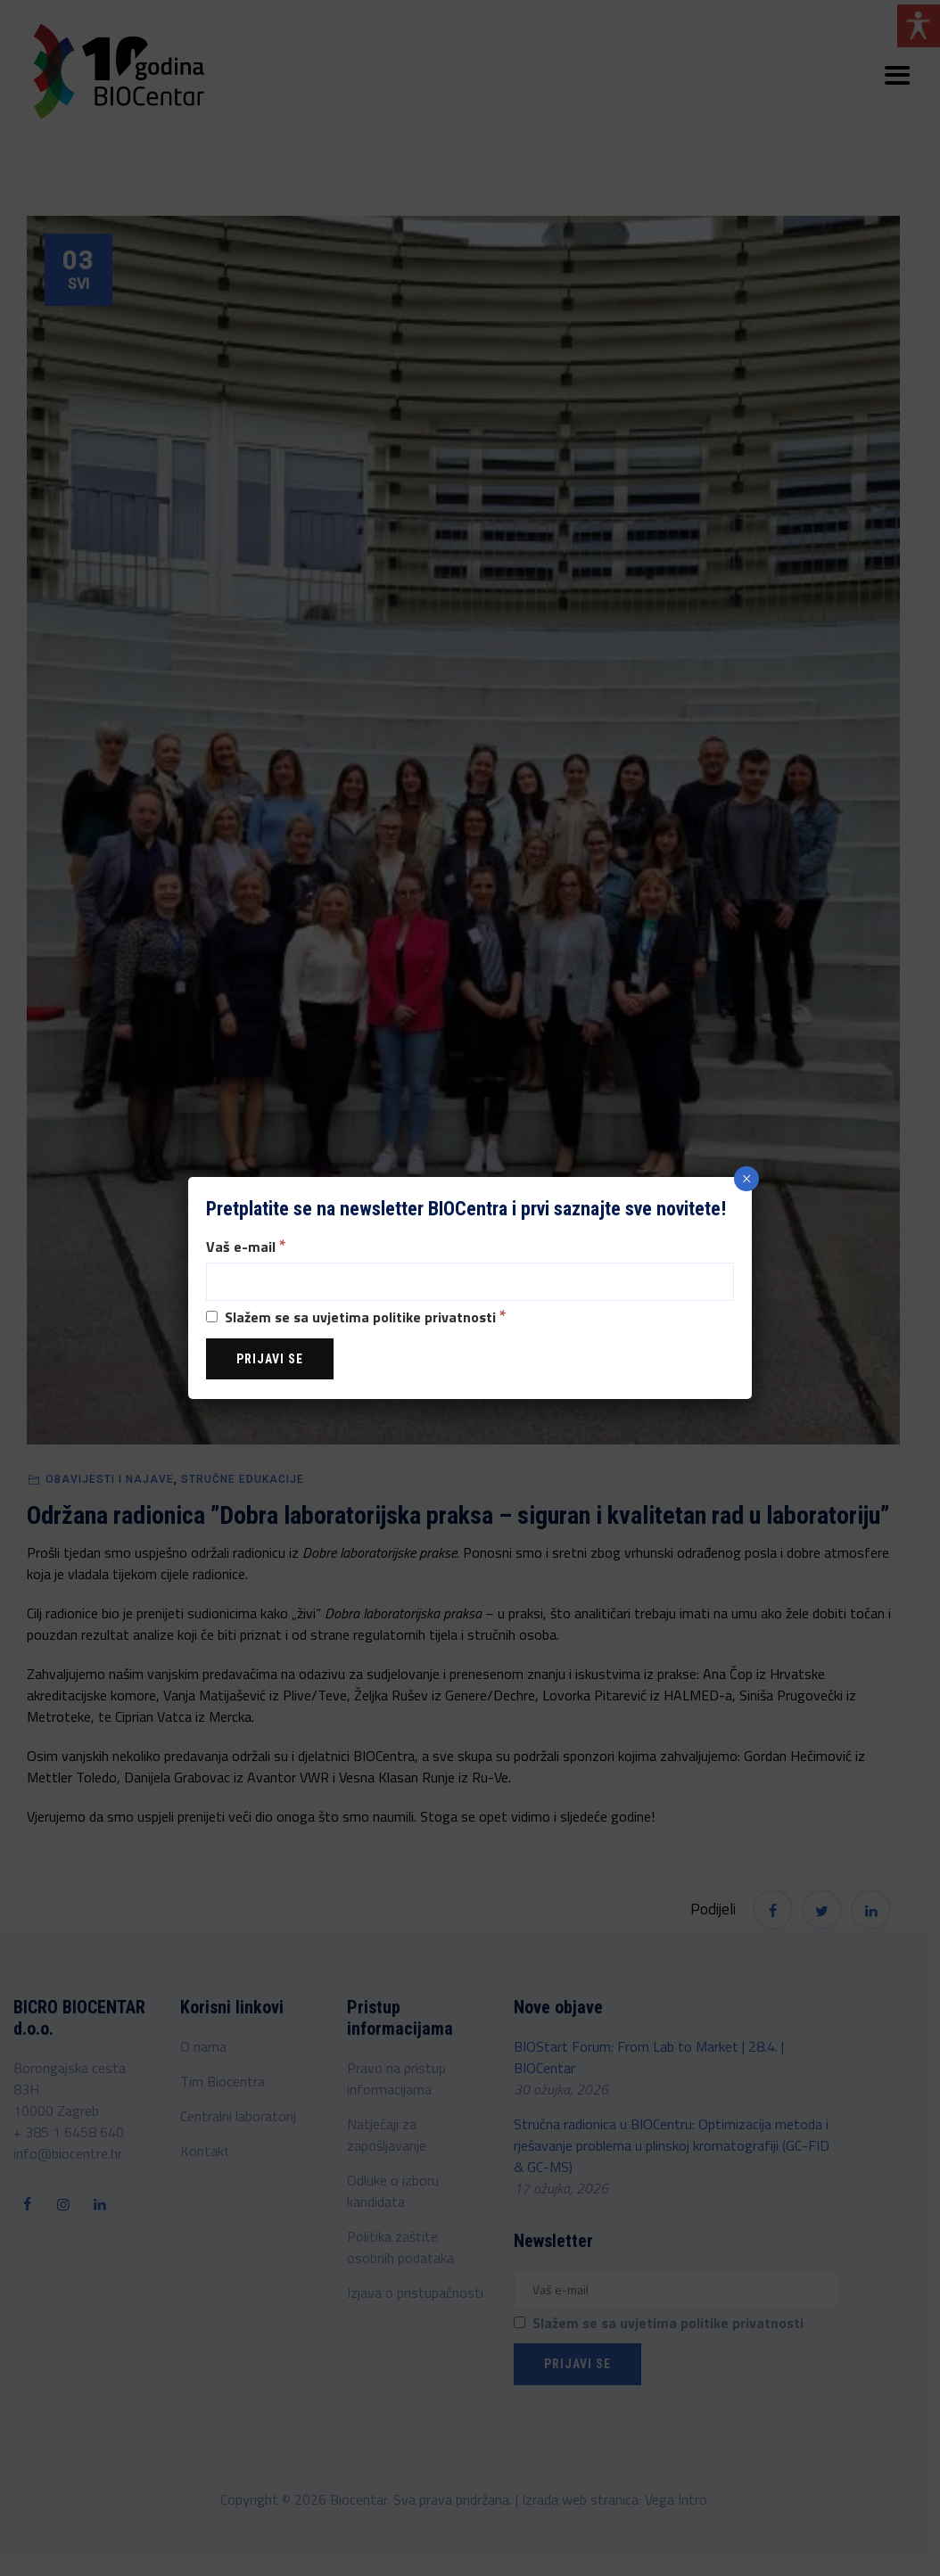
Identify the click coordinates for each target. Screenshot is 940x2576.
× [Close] (747, 1179)
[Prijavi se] (270, 1359)
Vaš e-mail (246, 1245)
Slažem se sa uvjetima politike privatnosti (356, 1316)
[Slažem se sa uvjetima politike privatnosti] (212, 1316)
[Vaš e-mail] (470, 1282)
